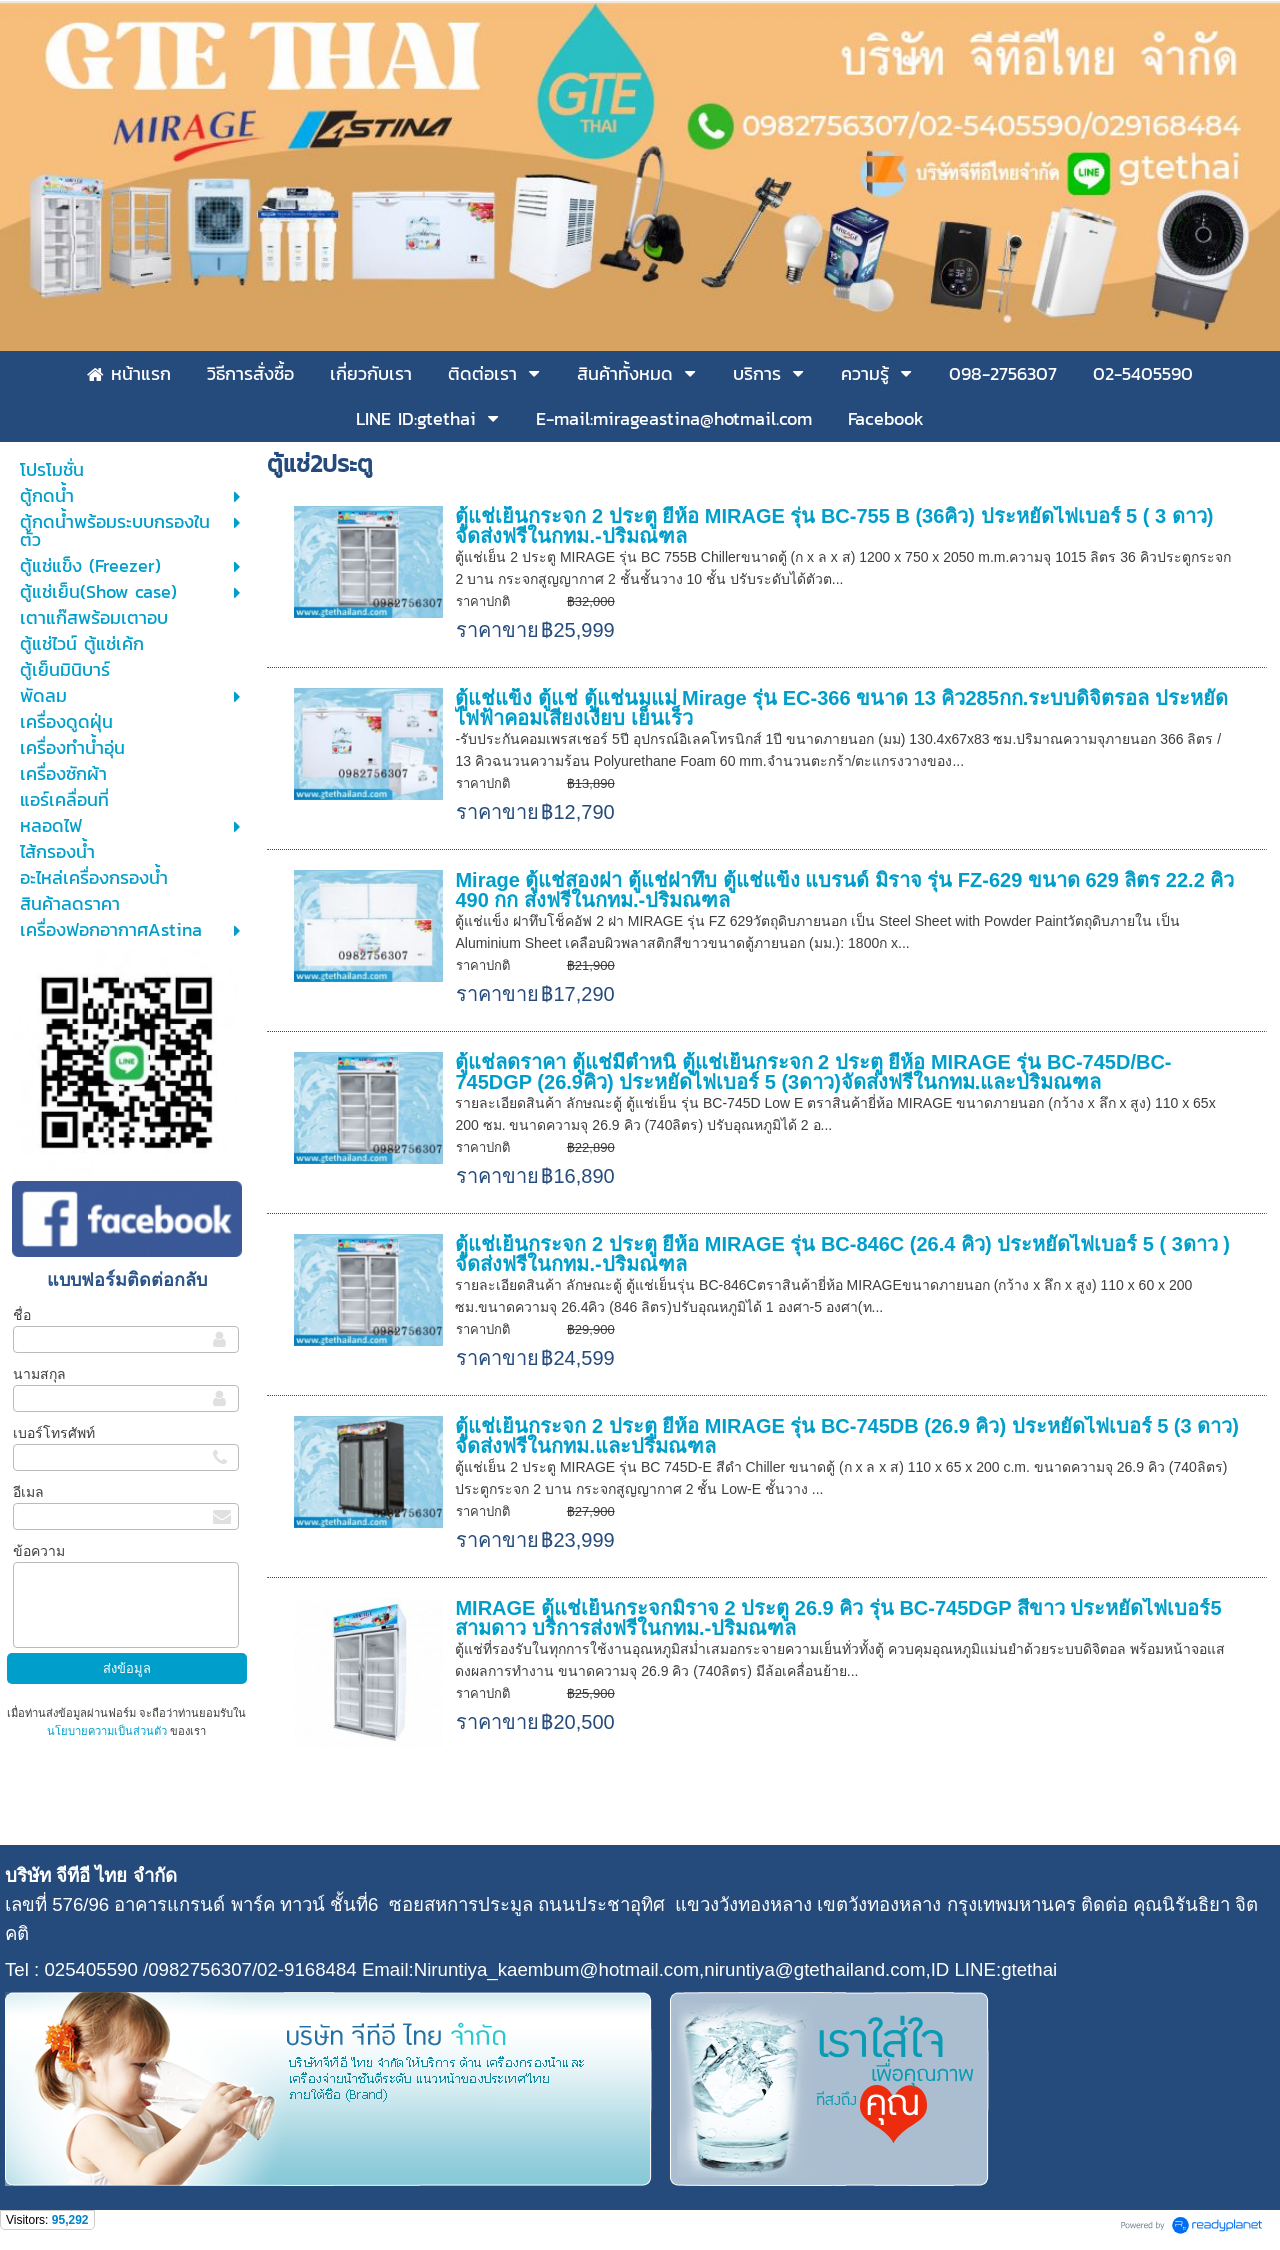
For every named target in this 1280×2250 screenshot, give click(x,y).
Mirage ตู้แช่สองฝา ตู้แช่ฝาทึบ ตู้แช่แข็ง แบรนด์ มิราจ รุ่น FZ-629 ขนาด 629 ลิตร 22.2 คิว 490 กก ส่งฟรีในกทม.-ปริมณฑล (844, 890)
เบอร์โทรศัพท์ (54, 1433)
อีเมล (28, 1492)
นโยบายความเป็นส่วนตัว (108, 1731)
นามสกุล (39, 1374)
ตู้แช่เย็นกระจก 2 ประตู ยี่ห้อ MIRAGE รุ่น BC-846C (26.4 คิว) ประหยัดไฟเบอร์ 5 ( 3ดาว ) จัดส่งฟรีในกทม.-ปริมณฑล (842, 1254)
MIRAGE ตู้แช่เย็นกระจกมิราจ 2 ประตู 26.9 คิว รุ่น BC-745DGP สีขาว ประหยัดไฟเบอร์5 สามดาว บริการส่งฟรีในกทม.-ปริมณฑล (838, 1618)
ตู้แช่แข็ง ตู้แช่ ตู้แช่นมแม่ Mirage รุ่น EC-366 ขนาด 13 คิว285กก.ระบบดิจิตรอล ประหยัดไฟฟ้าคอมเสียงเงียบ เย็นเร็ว (841, 708)
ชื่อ (22, 1315)
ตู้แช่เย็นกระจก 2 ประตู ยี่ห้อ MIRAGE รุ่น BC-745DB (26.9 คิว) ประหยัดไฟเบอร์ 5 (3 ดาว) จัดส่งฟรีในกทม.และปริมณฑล (846, 1436)
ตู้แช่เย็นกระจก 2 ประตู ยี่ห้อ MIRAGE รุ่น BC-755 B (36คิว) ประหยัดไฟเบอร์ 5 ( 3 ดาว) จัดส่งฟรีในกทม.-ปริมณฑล (834, 526)
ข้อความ (39, 1551)
